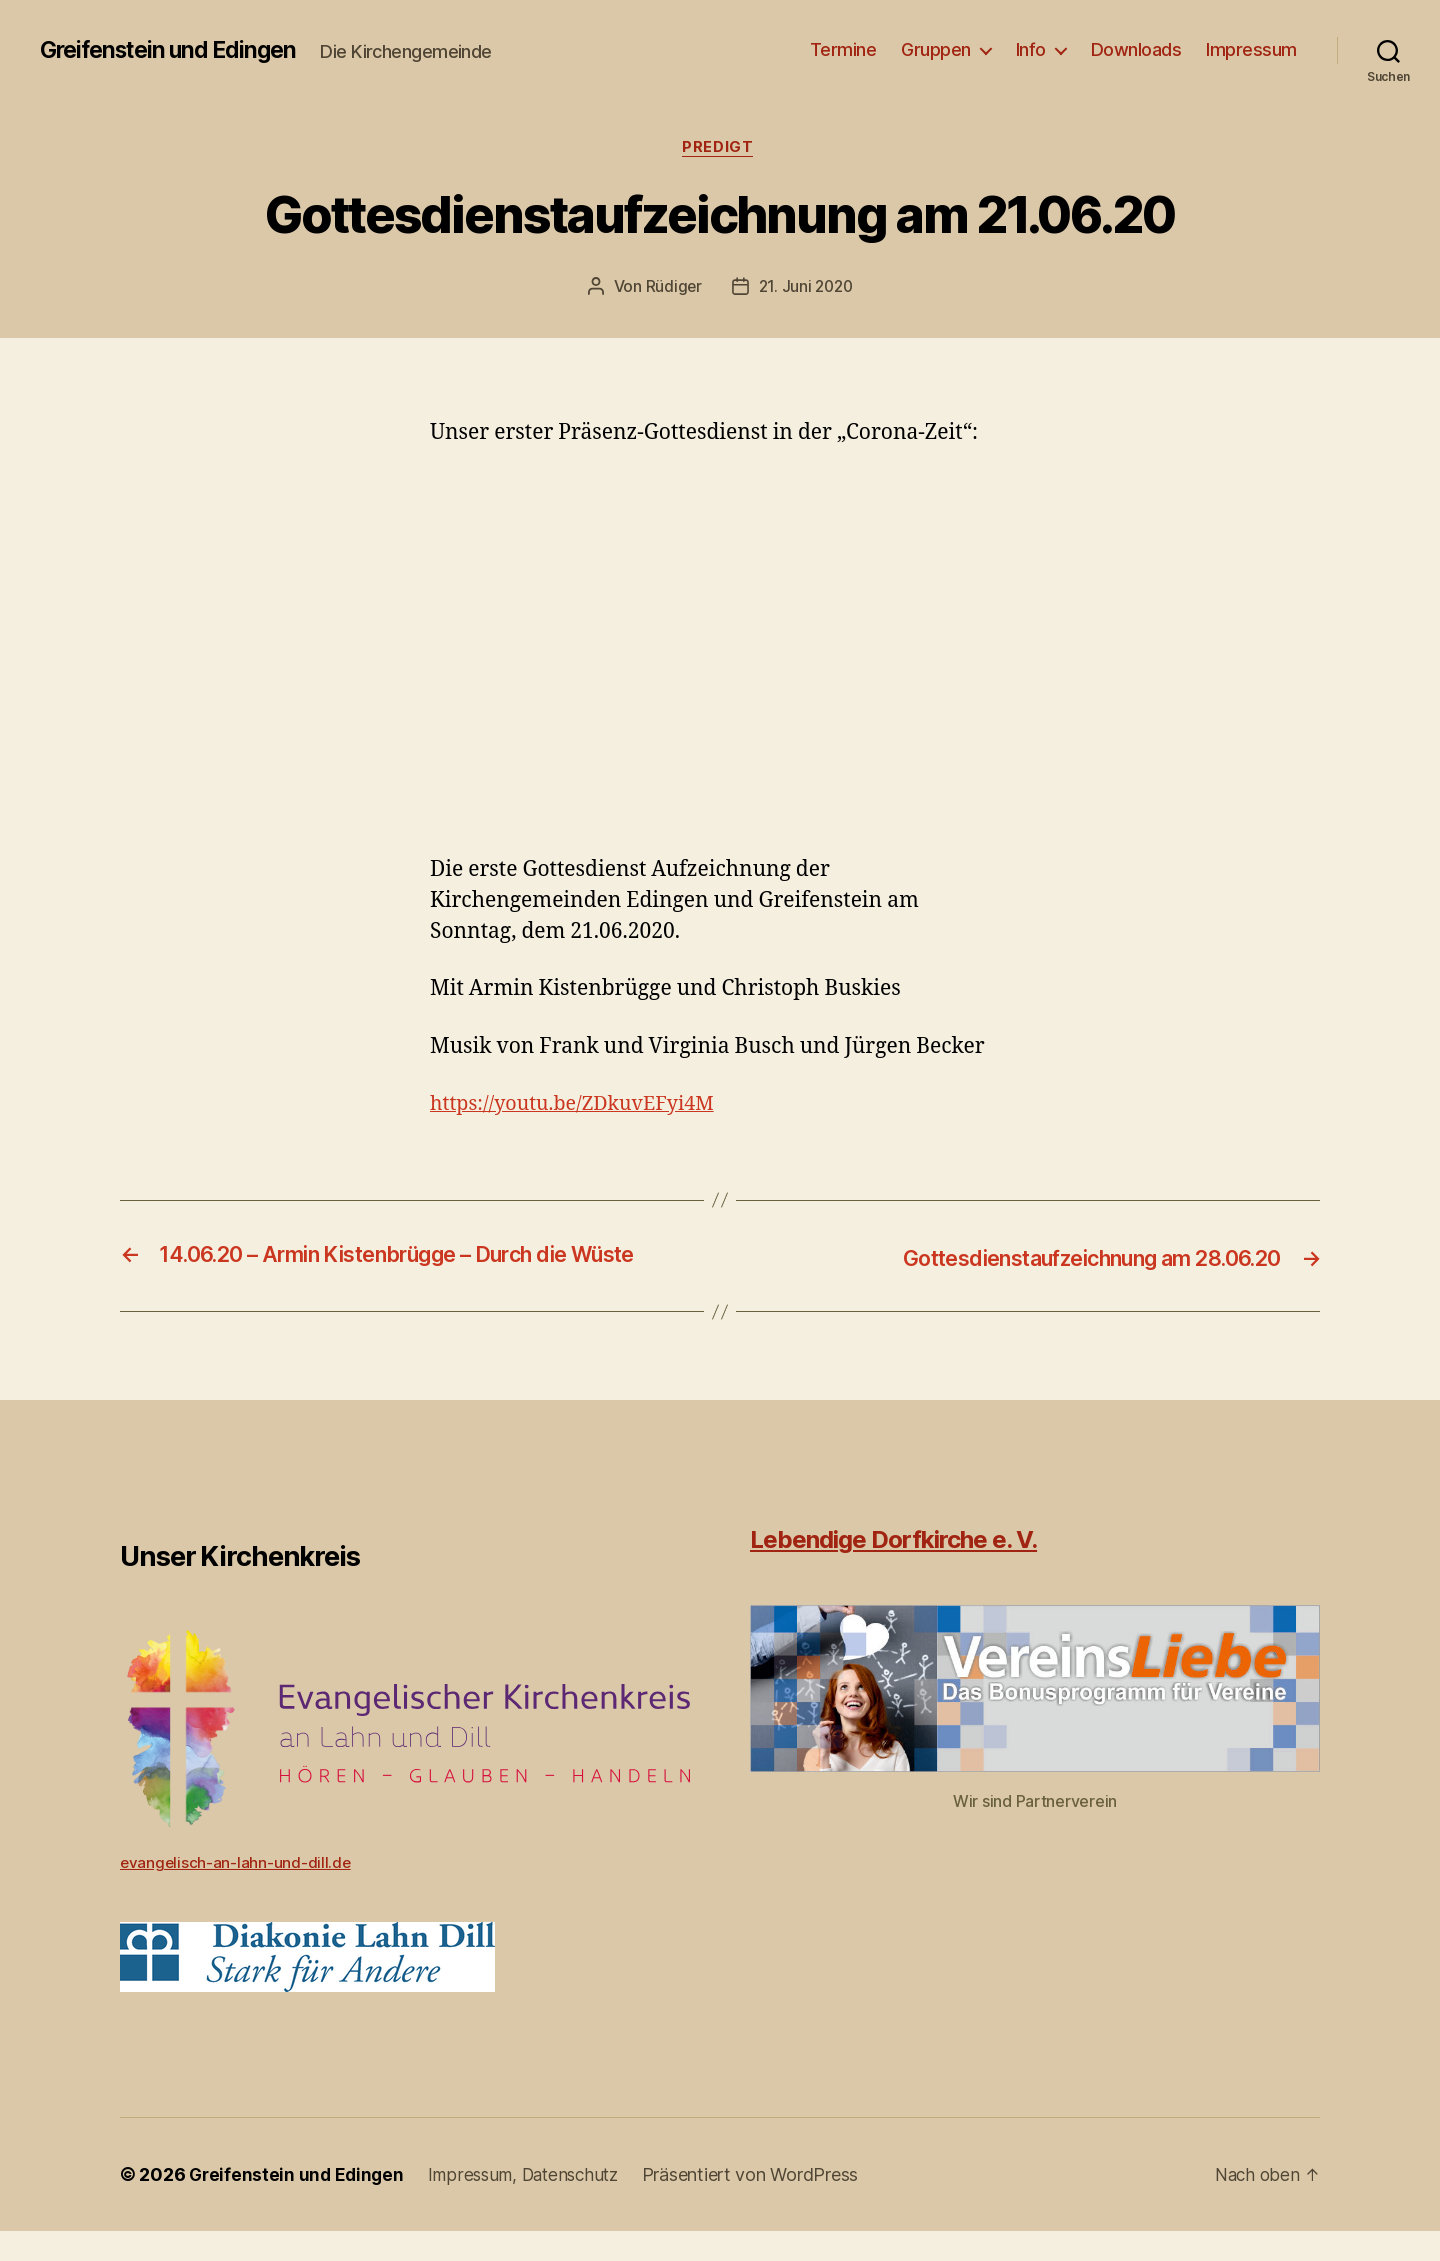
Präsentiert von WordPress (765, 2204)
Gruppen (936, 49)
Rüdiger (671, 289)
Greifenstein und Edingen (175, 50)
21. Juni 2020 (806, 289)
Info (1031, 49)
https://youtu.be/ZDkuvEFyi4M (581, 1105)
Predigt (720, 149)
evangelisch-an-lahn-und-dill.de (237, 1892)
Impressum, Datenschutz (533, 2204)
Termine (843, 49)
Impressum (1251, 49)
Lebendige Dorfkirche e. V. (893, 1569)
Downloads (1136, 49)
